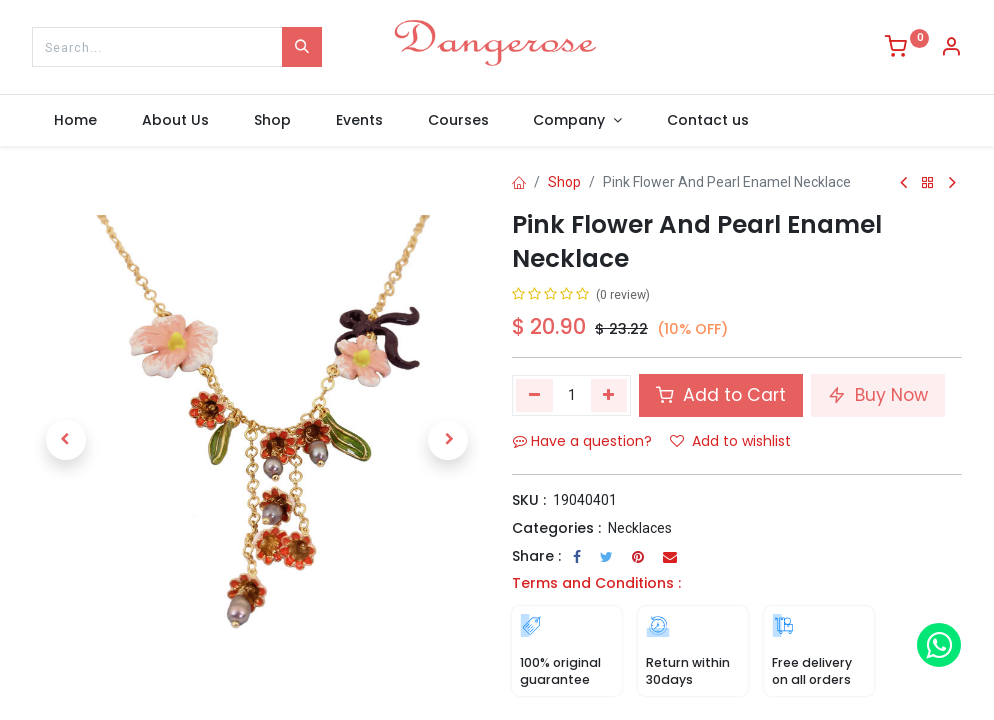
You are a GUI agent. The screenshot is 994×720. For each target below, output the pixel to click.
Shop (564, 182)
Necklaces (640, 528)
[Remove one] (534, 395)
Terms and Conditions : (596, 583)
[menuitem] (76, 121)
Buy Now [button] (878, 395)
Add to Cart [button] (721, 395)
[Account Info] (951, 49)
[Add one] (609, 395)
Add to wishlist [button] (730, 441)
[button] (66, 440)
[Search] (302, 47)
